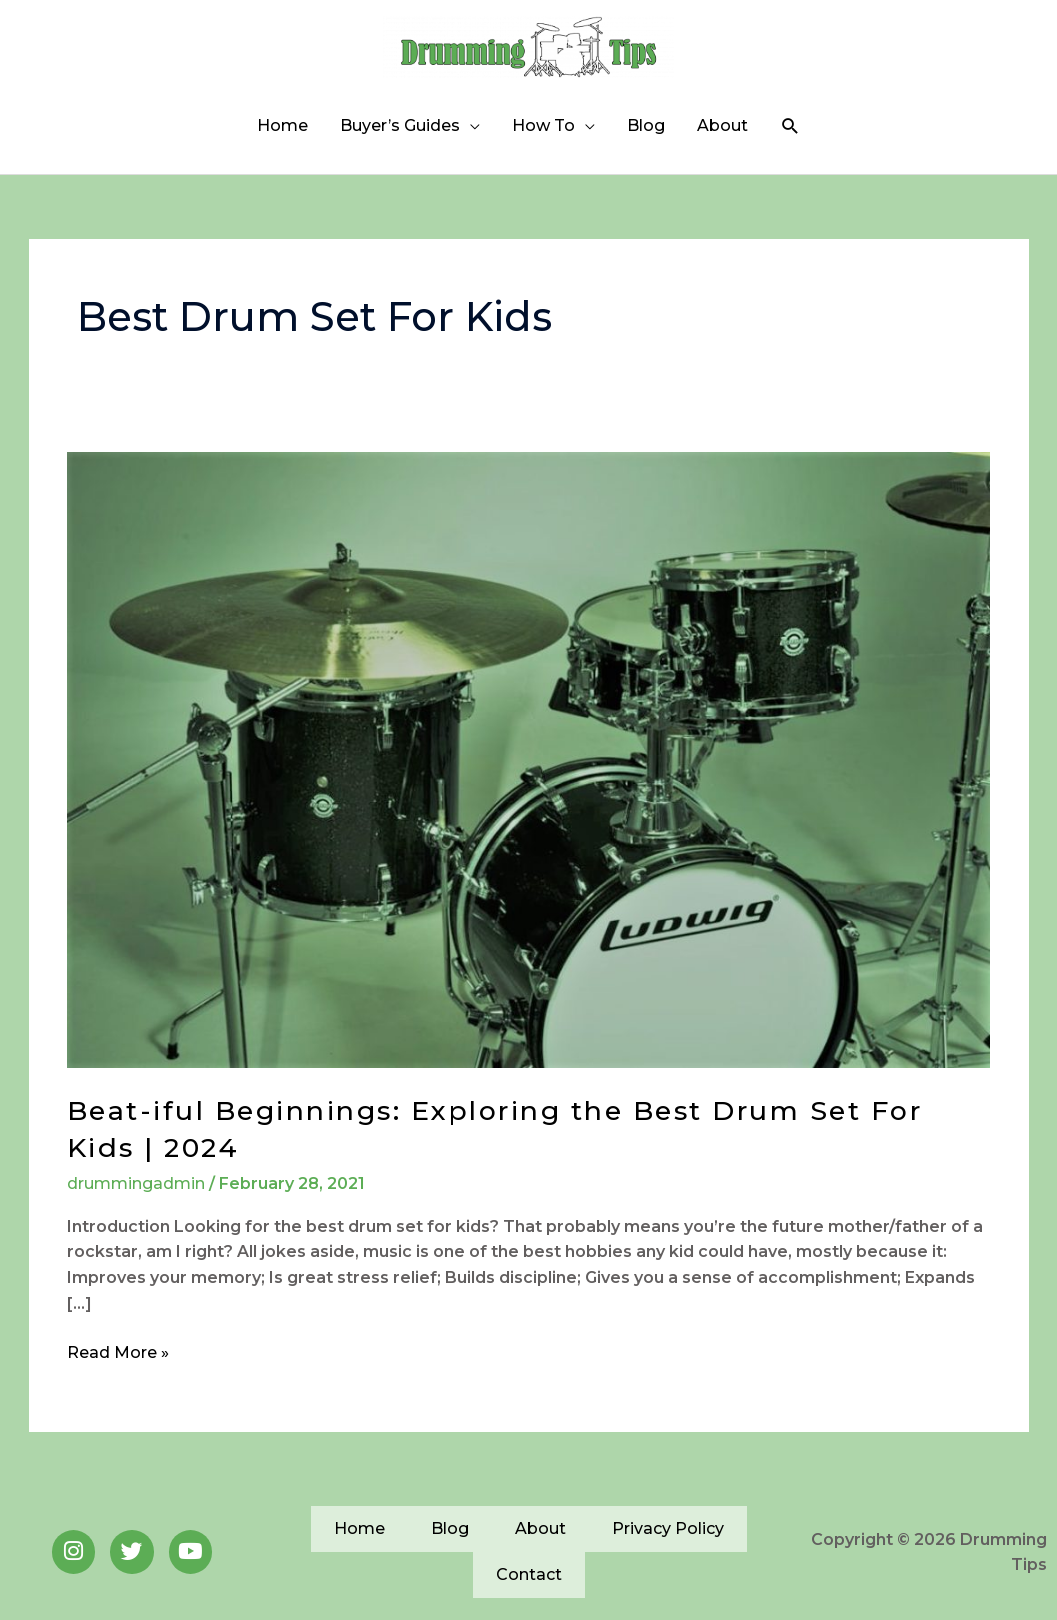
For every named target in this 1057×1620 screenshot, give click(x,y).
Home (282, 137)
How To (543, 137)
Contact (529, 1586)
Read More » (118, 1363)
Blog (646, 137)
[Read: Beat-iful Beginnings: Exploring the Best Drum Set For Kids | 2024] (528, 771)
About (722, 137)
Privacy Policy (668, 1540)
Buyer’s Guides (400, 137)
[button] (790, 138)
